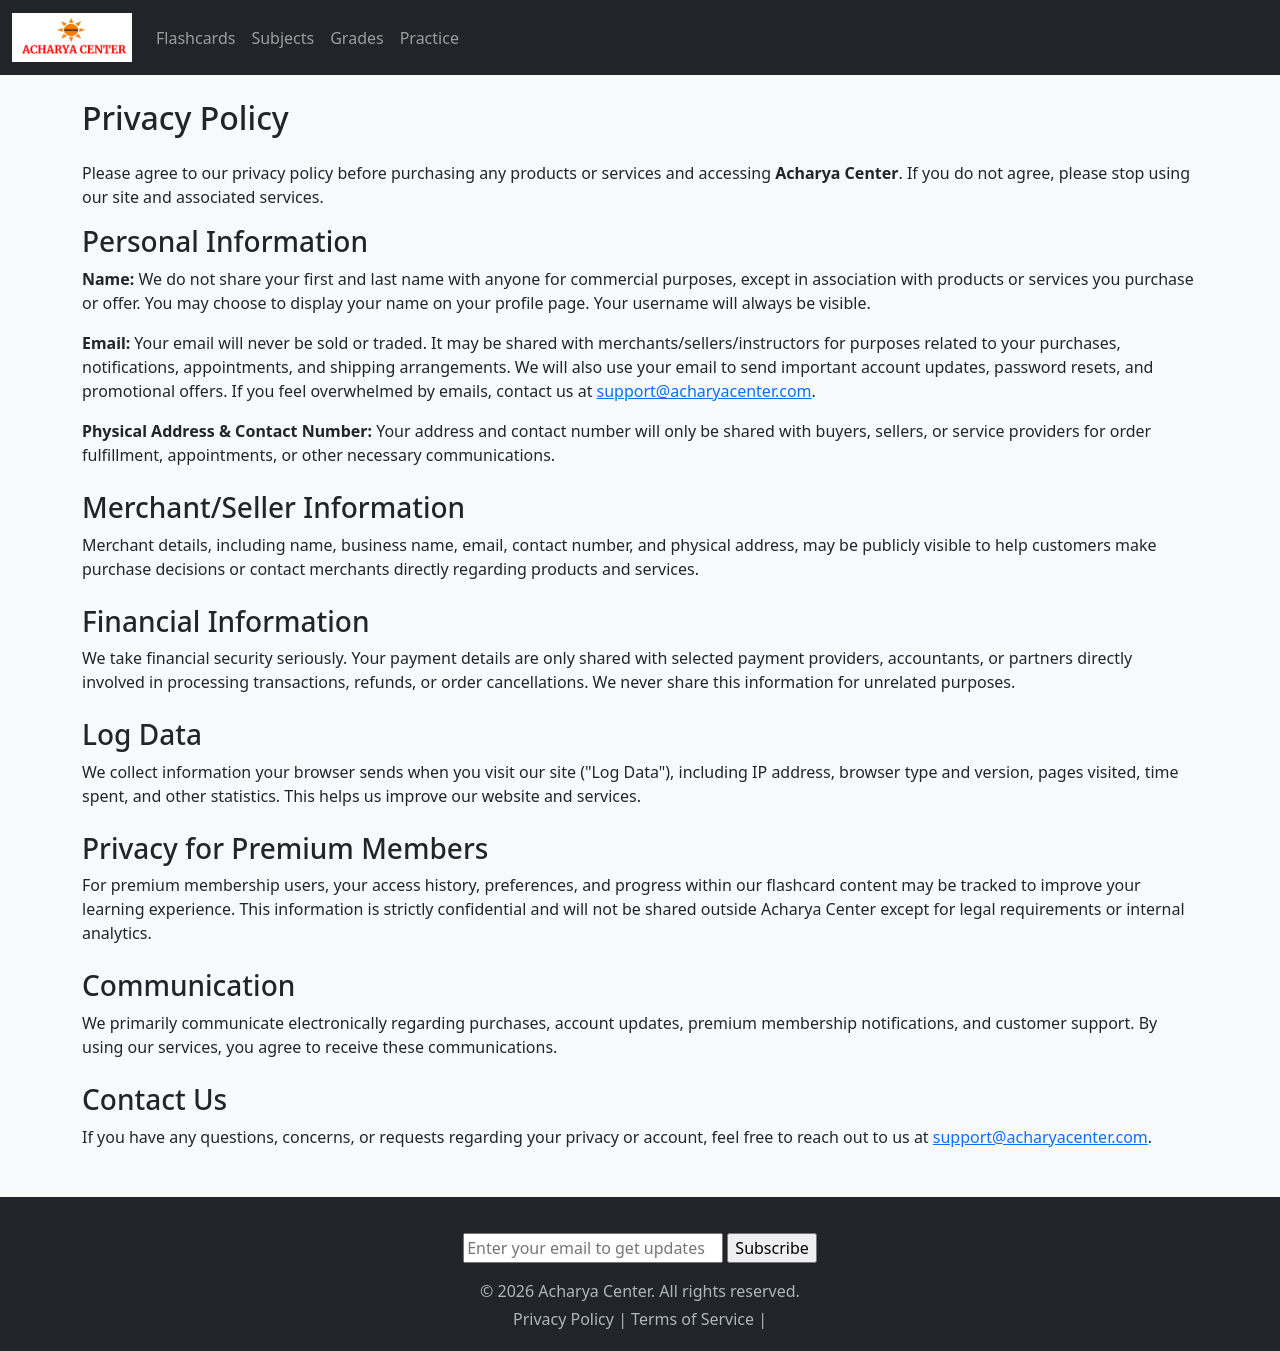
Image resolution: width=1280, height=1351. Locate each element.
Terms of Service (692, 1319)
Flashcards (195, 38)
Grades (356, 38)
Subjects (282, 38)
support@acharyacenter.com (704, 391)
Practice (429, 38)
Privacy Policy (563, 1319)
